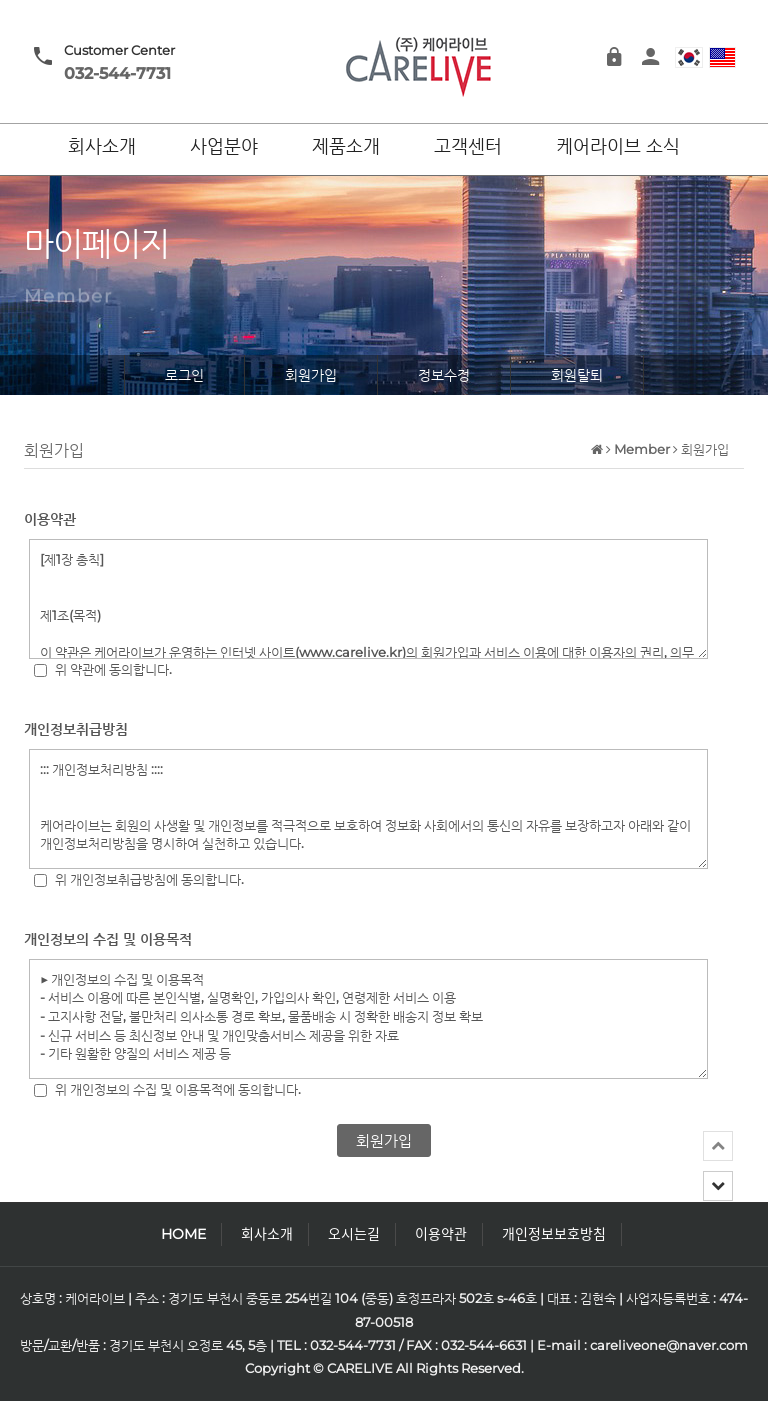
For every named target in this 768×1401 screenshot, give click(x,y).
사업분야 (224, 147)
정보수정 (444, 375)
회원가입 (311, 375)
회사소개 (102, 147)
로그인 (184, 375)
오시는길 (354, 1234)
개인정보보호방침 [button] (554, 1234)
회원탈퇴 (577, 375)
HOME (183, 1234)
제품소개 (346, 147)
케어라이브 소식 (618, 147)
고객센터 (468, 147)
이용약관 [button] (441, 1234)
